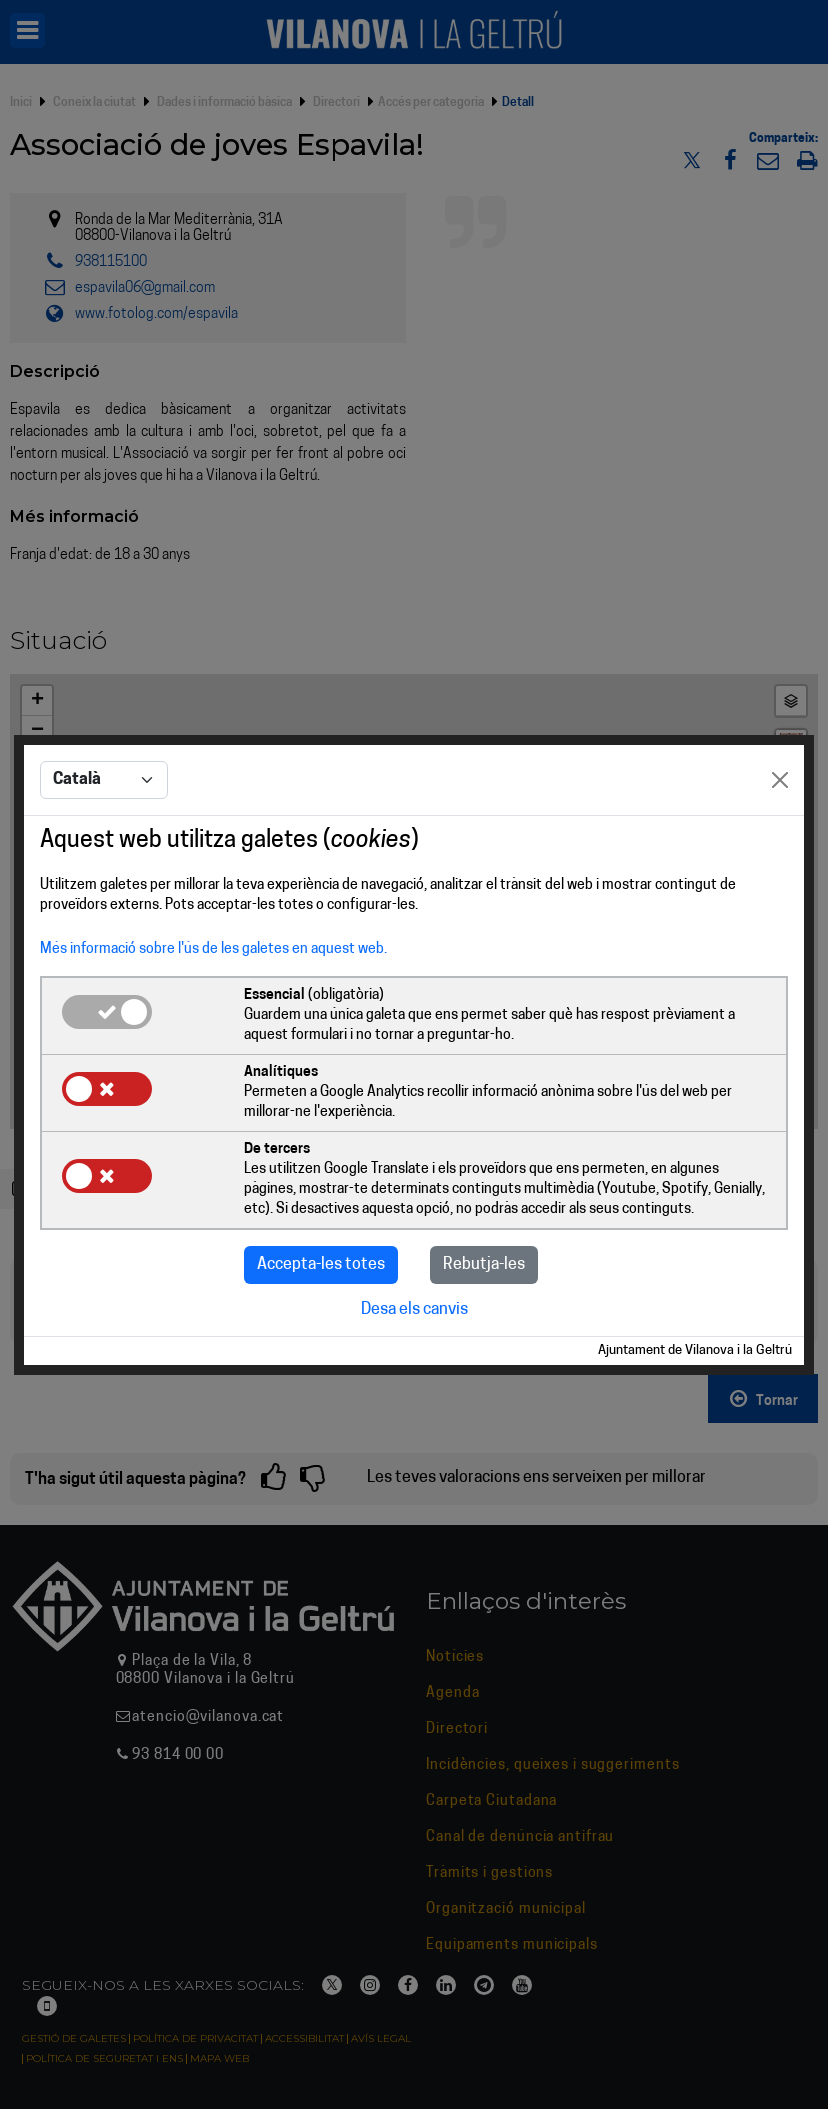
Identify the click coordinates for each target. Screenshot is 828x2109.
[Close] (780, 780)
